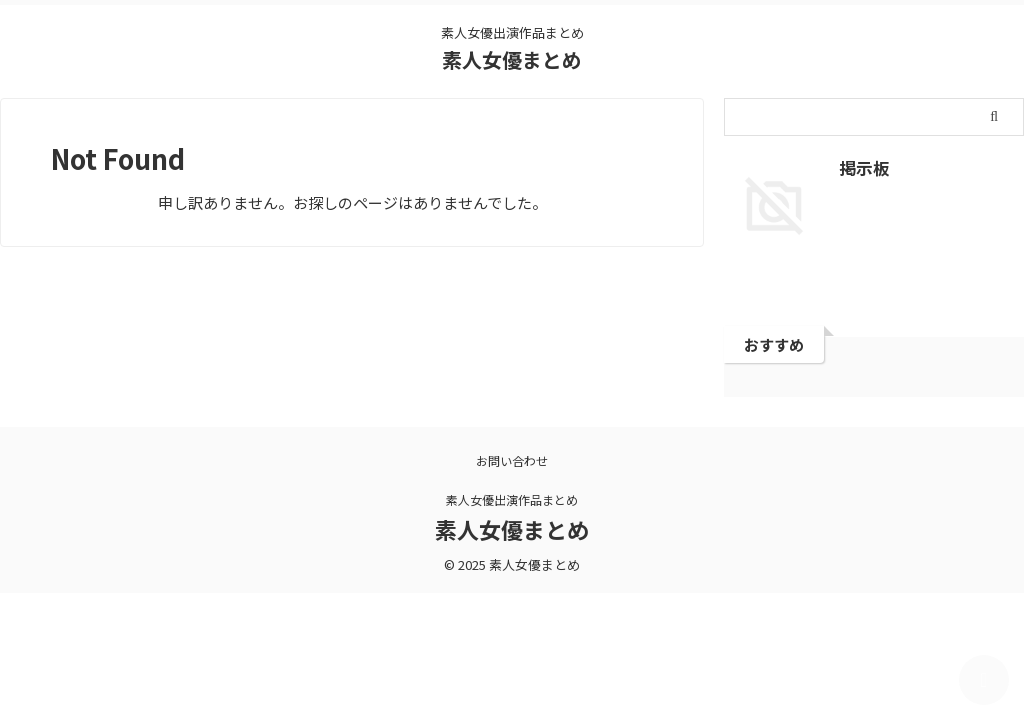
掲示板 (860, 166)
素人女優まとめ (512, 59)
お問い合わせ (512, 460)
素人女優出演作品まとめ (512, 499)
